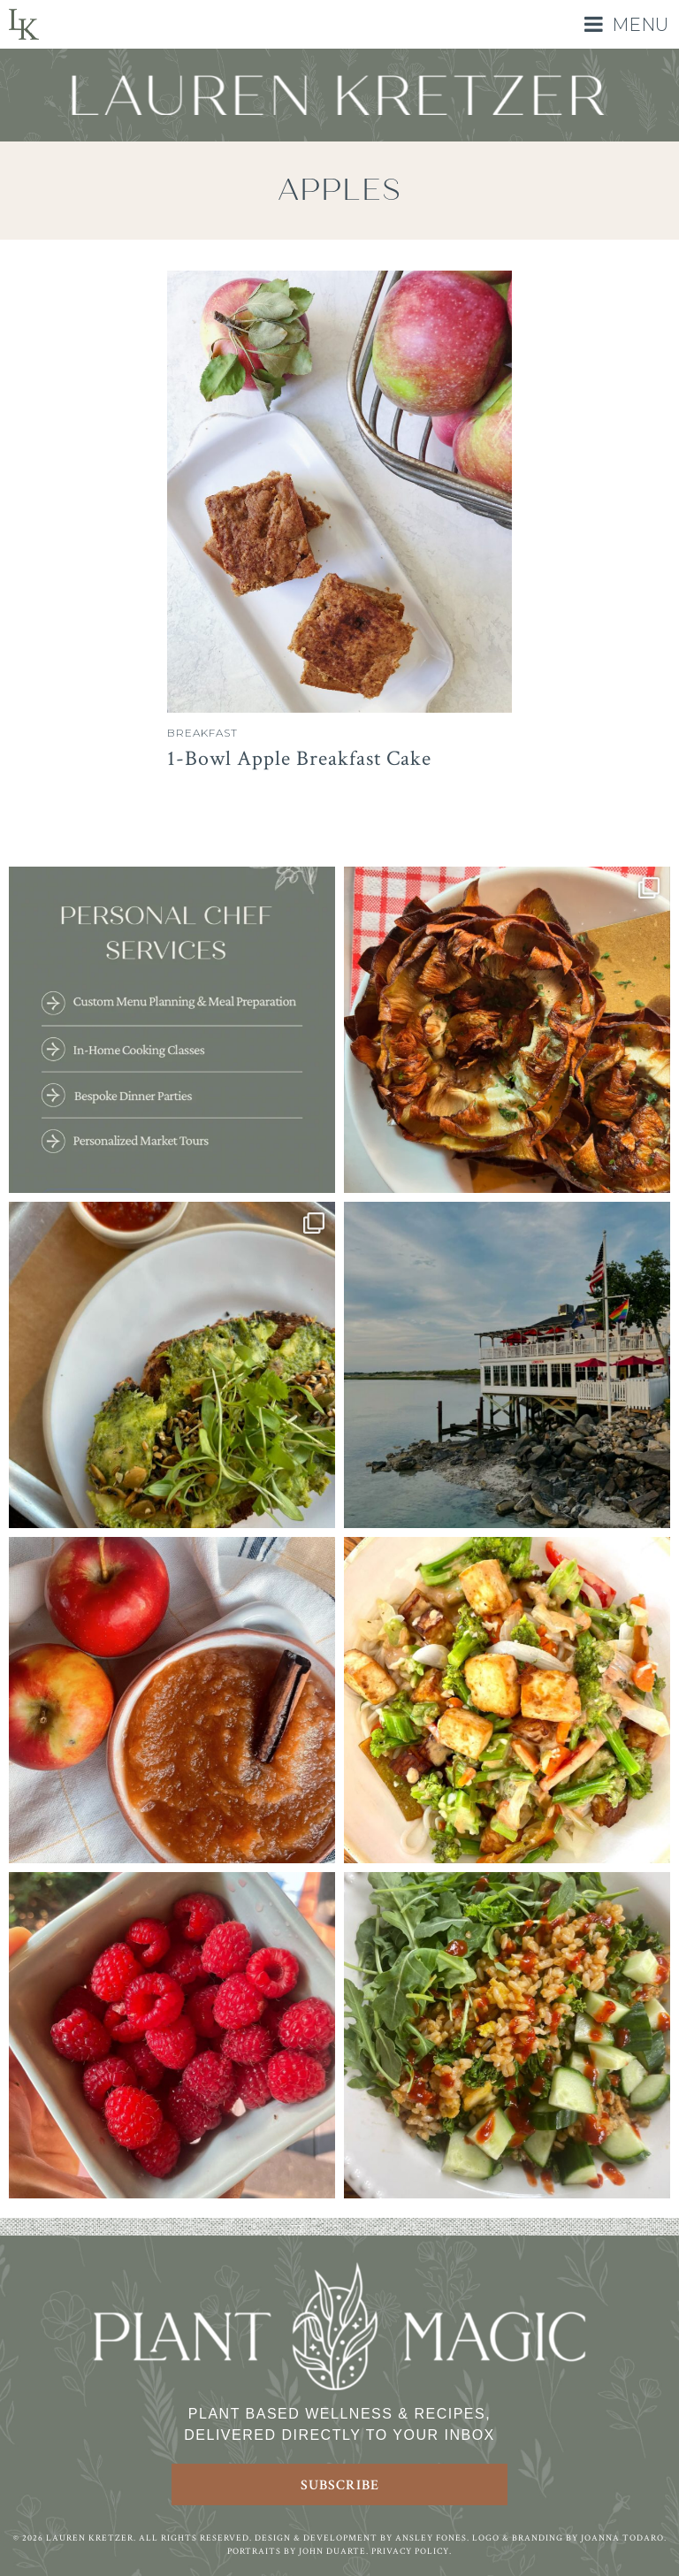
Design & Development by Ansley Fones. (362, 2538)
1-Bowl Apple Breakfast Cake (299, 758)
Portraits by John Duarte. (298, 2551)
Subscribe (340, 2485)
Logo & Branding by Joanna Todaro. (569, 2538)
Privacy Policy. (411, 2551)
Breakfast (202, 732)
